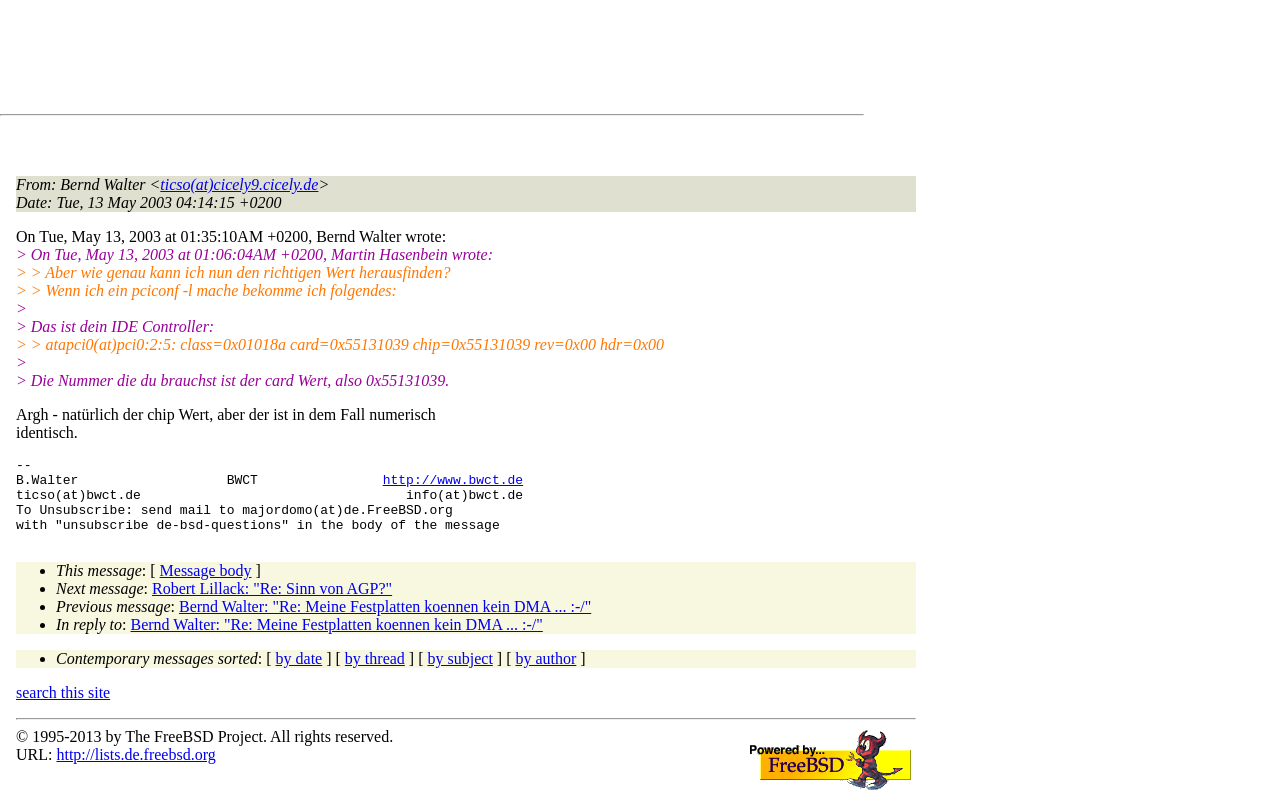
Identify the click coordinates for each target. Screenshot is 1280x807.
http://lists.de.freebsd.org (135, 769)
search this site (63, 707)
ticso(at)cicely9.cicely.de (239, 184)
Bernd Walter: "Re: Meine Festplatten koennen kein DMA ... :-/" (385, 621)
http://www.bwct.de (453, 485)
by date (299, 673)
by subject (460, 673)
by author (545, 673)
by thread (375, 673)
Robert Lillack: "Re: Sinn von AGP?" (272, 603)
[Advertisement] (380, 61)
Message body (206, 585)
